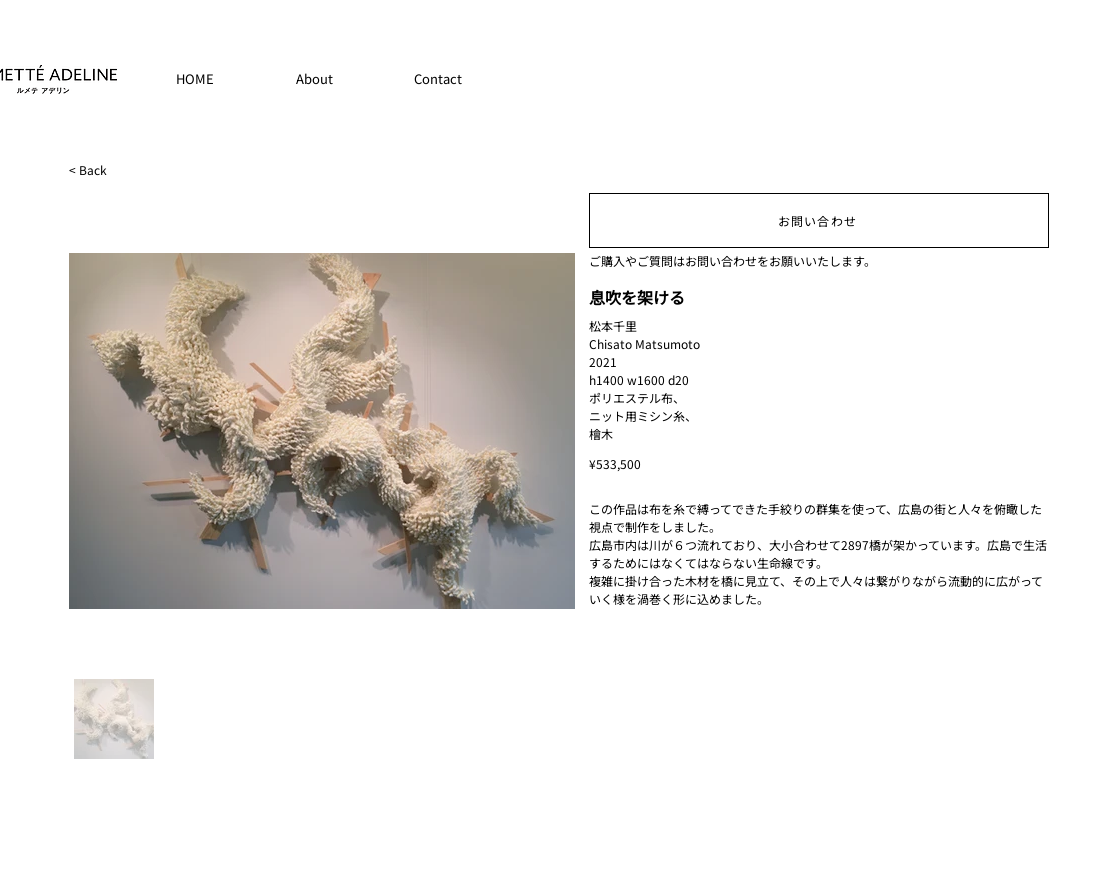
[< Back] (134, 170)
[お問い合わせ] (819, 220)
